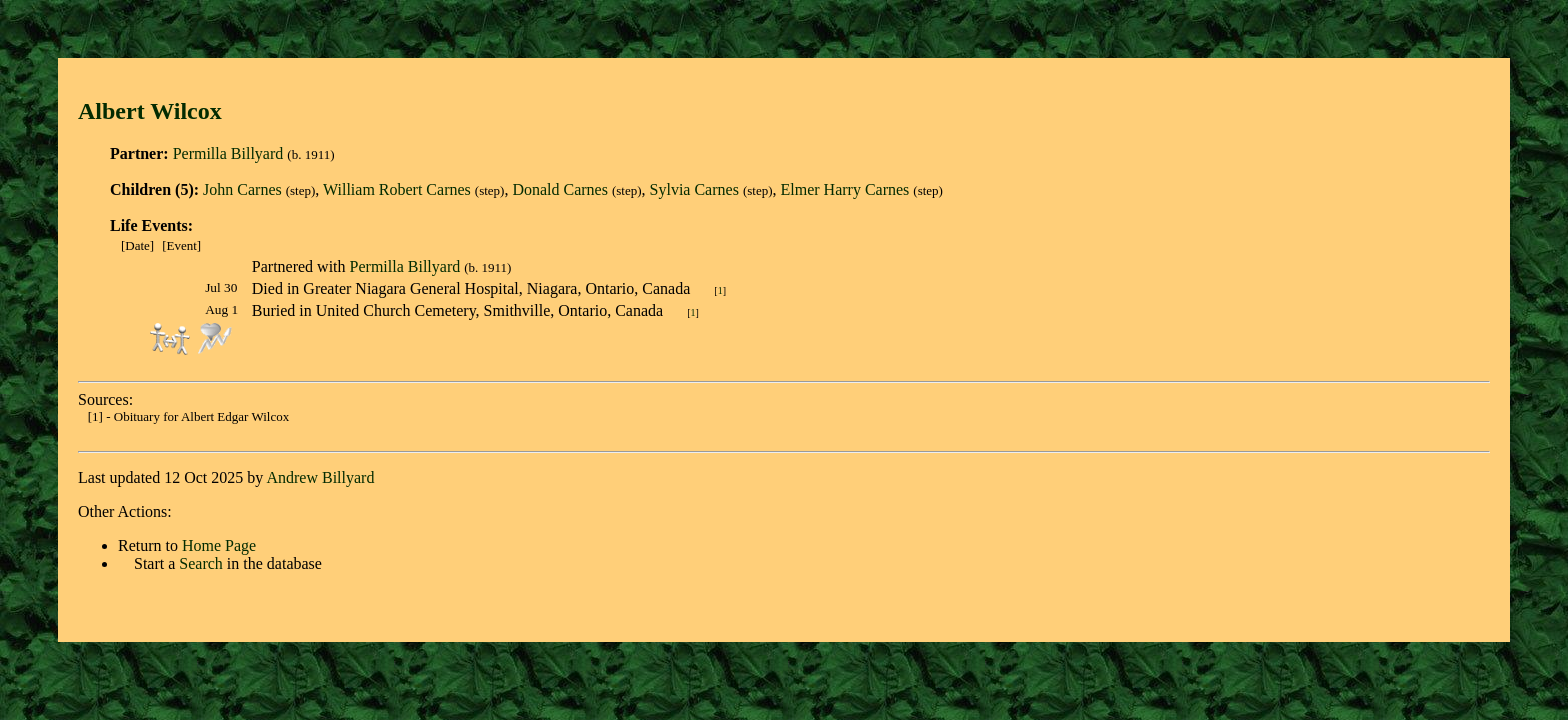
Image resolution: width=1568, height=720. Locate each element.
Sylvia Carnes (694, 189)
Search (201, 563)
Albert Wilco (144, 111)
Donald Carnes (560, 189)
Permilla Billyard (228, 153)
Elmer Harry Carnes (844, 189)
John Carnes (242, 189)
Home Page (219, 545)
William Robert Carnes (397, 189)
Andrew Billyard (320, 477)
